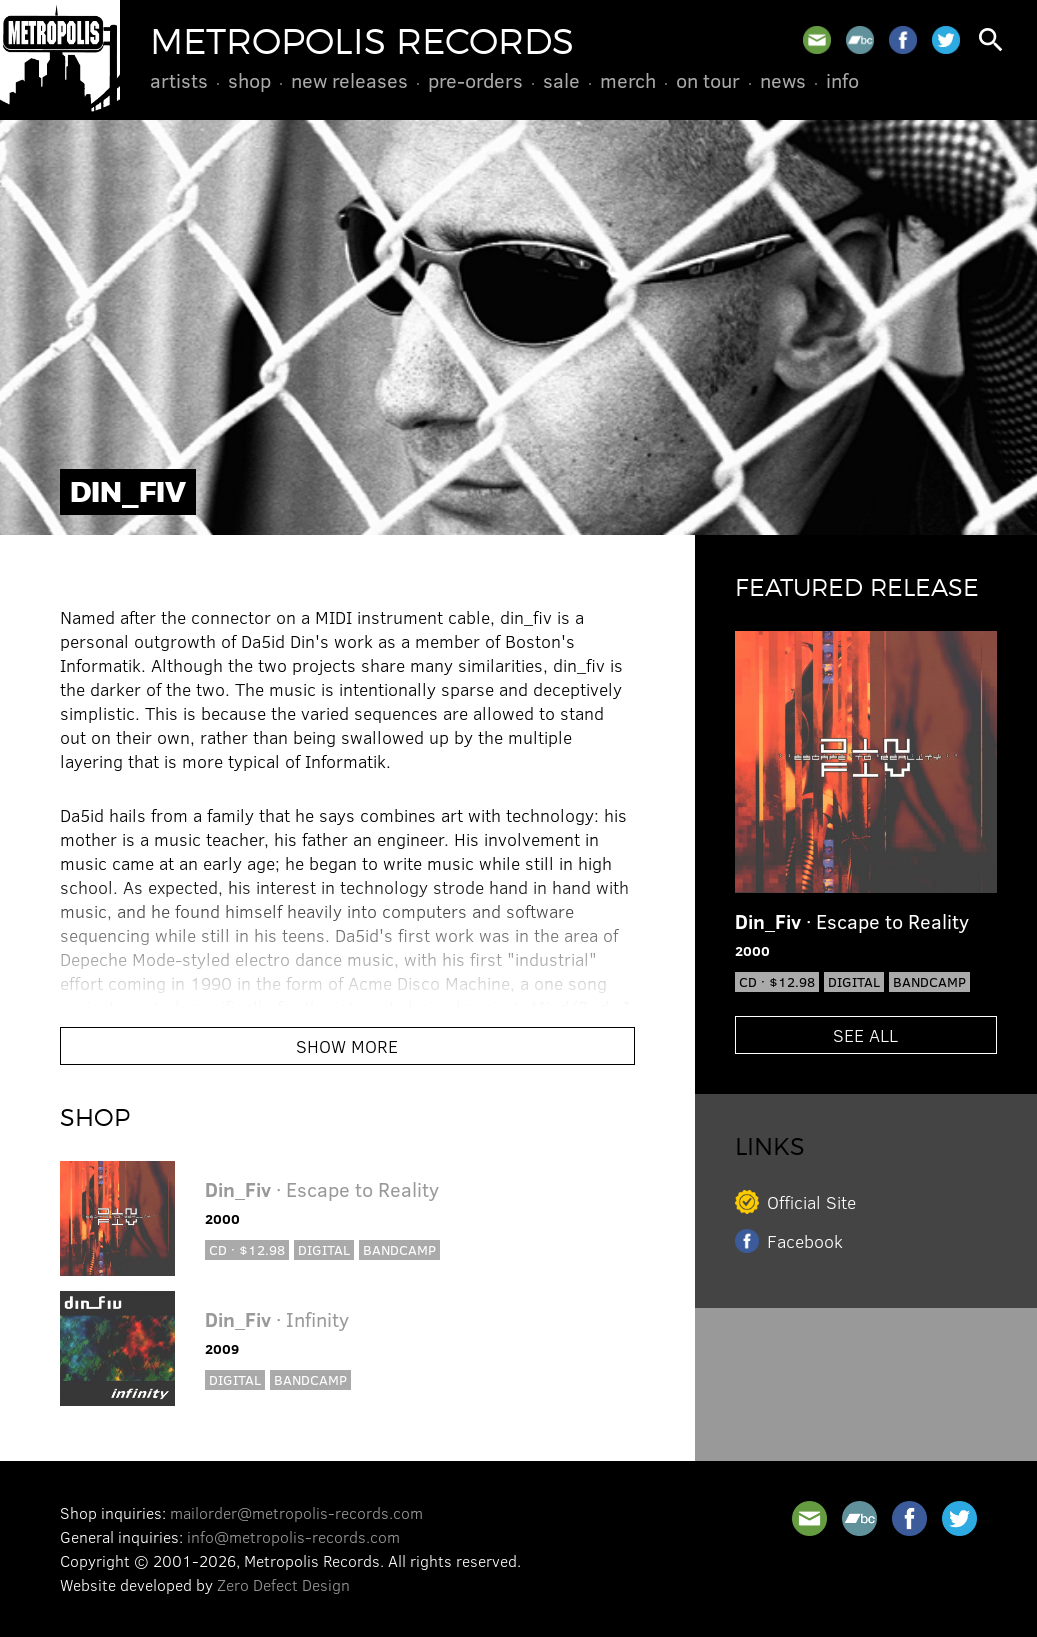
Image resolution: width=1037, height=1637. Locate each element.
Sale (561, 80)
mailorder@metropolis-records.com (296, 1512)
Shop (249, 80)
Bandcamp (399, 1249)
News (783, 80)
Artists (179, 80)
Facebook (805, 1241)
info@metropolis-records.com (293, 1536)
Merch (628, 80)
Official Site (811, 1202)
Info (842, 80)
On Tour (708, 80)
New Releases (349, 80)
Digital (324, 1249)
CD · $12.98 (247, 1249)
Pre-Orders (475, 80)
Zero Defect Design (283, 1584)
